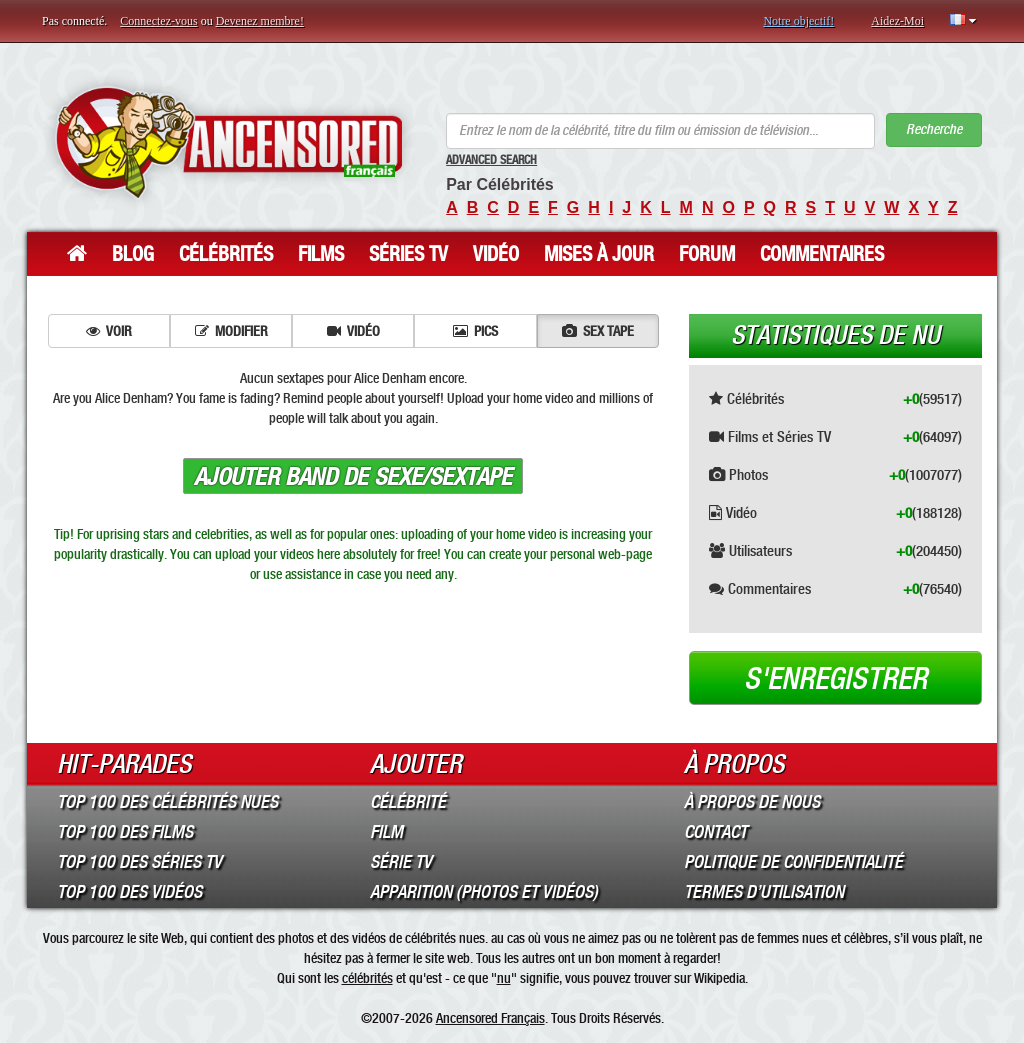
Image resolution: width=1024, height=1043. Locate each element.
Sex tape (598, 331)
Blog (133, 254)
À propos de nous (752, 802)
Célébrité (408, 802)
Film (386, 832)
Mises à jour (599, 254)
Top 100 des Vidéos (129, 892)
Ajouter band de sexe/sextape (353, 477)
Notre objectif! (798, 21)
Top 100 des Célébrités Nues (167, 802)
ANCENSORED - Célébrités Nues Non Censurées (229, 142)
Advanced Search (491, 160)
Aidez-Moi (897, 21)
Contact (715, 832)
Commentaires (822, 254)
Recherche (934, 129)
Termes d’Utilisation (764, 892)
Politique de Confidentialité (793, 862)
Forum (707, 254)
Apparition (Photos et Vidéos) (484, 892)
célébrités (367, 978)
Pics (475, 331)
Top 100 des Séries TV (139, 862)
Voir (109, 331)
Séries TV (408, 254)
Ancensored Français (490, 1018)
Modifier (231, 331)
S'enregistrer (835, 679)
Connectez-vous (158, 21)
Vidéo (496, 254)
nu (504, 978)
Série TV (401, 862)
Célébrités (226, 254)
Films (321, 254)
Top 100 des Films (125, 832)
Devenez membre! (260, 21)
